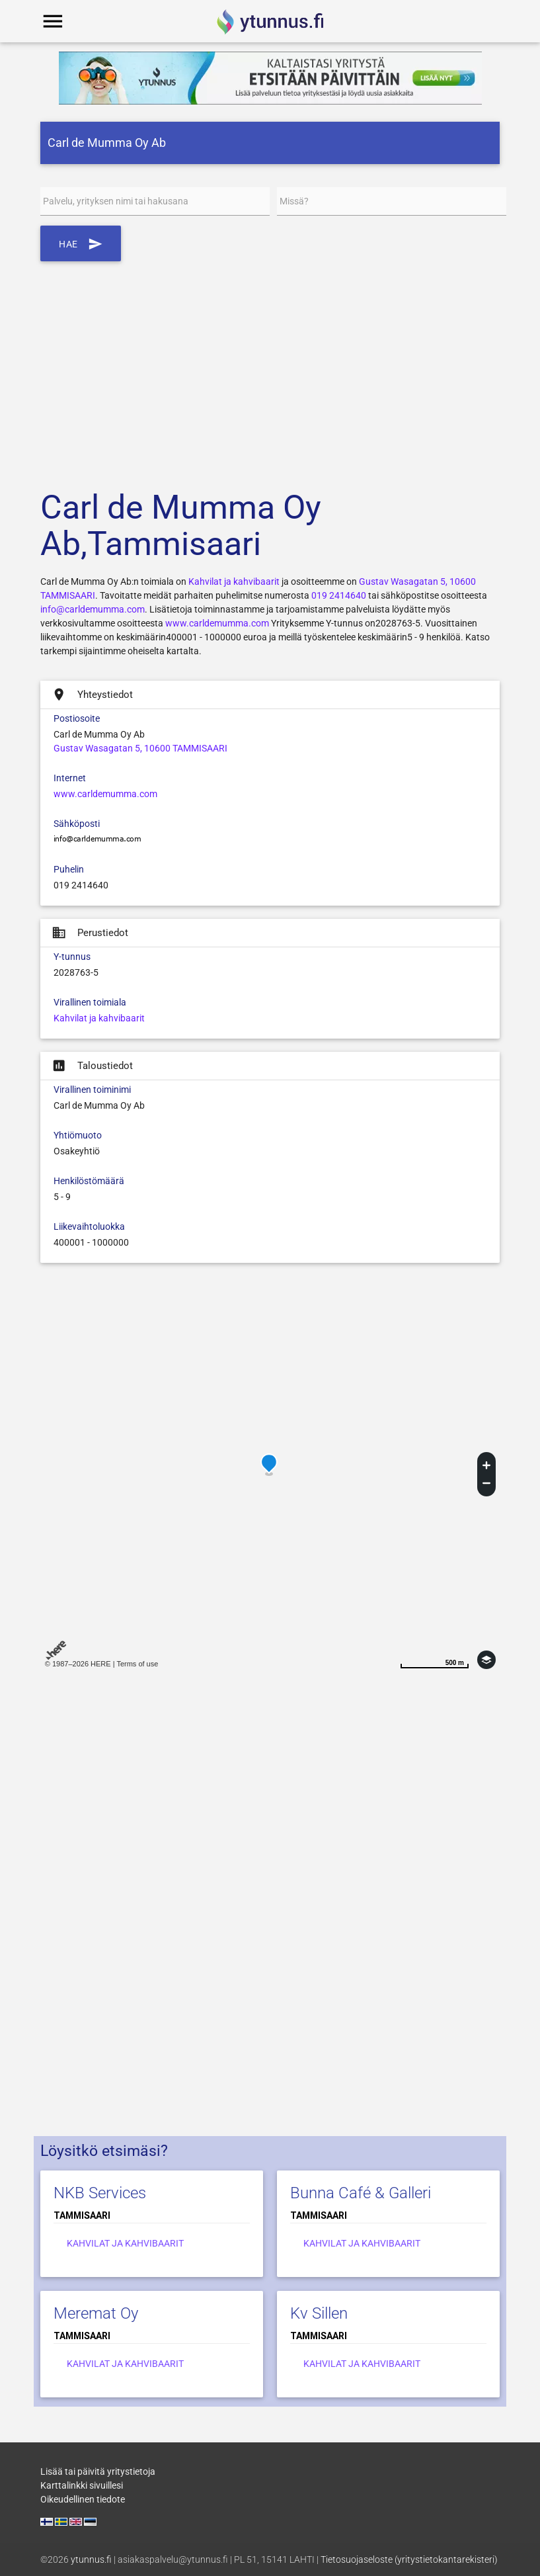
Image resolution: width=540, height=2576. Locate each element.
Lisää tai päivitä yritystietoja (97, 2471)
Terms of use (137, 1664)
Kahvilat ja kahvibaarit (234, 581)
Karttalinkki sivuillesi (81, 2485)
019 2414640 (338, 595)
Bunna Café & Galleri (360, 2193)
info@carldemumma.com (92, 609)
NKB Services (100, 2193)
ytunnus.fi (91, 2559)
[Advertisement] (270, 367)
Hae (80, 243)
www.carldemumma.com (217, 623)
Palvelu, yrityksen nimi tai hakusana (115, 201)
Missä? (294, 201)
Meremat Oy (96, 2313)
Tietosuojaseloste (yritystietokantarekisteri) (409, 2559)
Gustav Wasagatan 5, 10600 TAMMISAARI (140, 748)
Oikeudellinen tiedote (82, 2499)
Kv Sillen (319, 2313)
